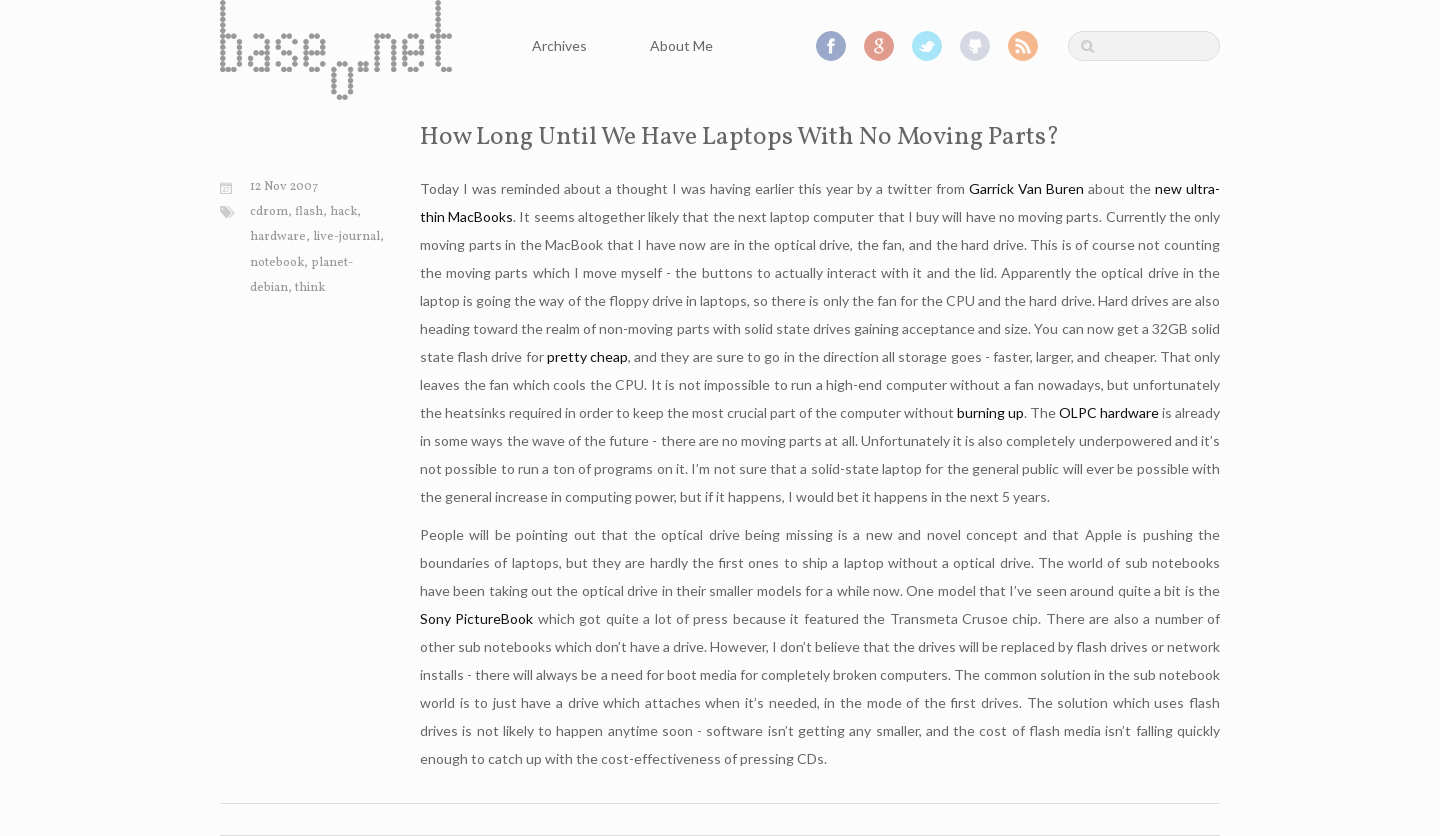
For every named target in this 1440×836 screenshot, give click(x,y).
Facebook (831, 46)
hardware (278, 237)
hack (343, 212)
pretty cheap (587, 356)
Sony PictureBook (476, 618)
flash (309, 212)
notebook (277, 263)
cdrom (269, 212)
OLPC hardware (1109, 412)
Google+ (879, 46)
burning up (990, 412)
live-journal (346, 237)
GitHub (975, 46)
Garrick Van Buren (1026, 188)
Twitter (927, 46)
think (310, 288)
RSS (1023, 46)
